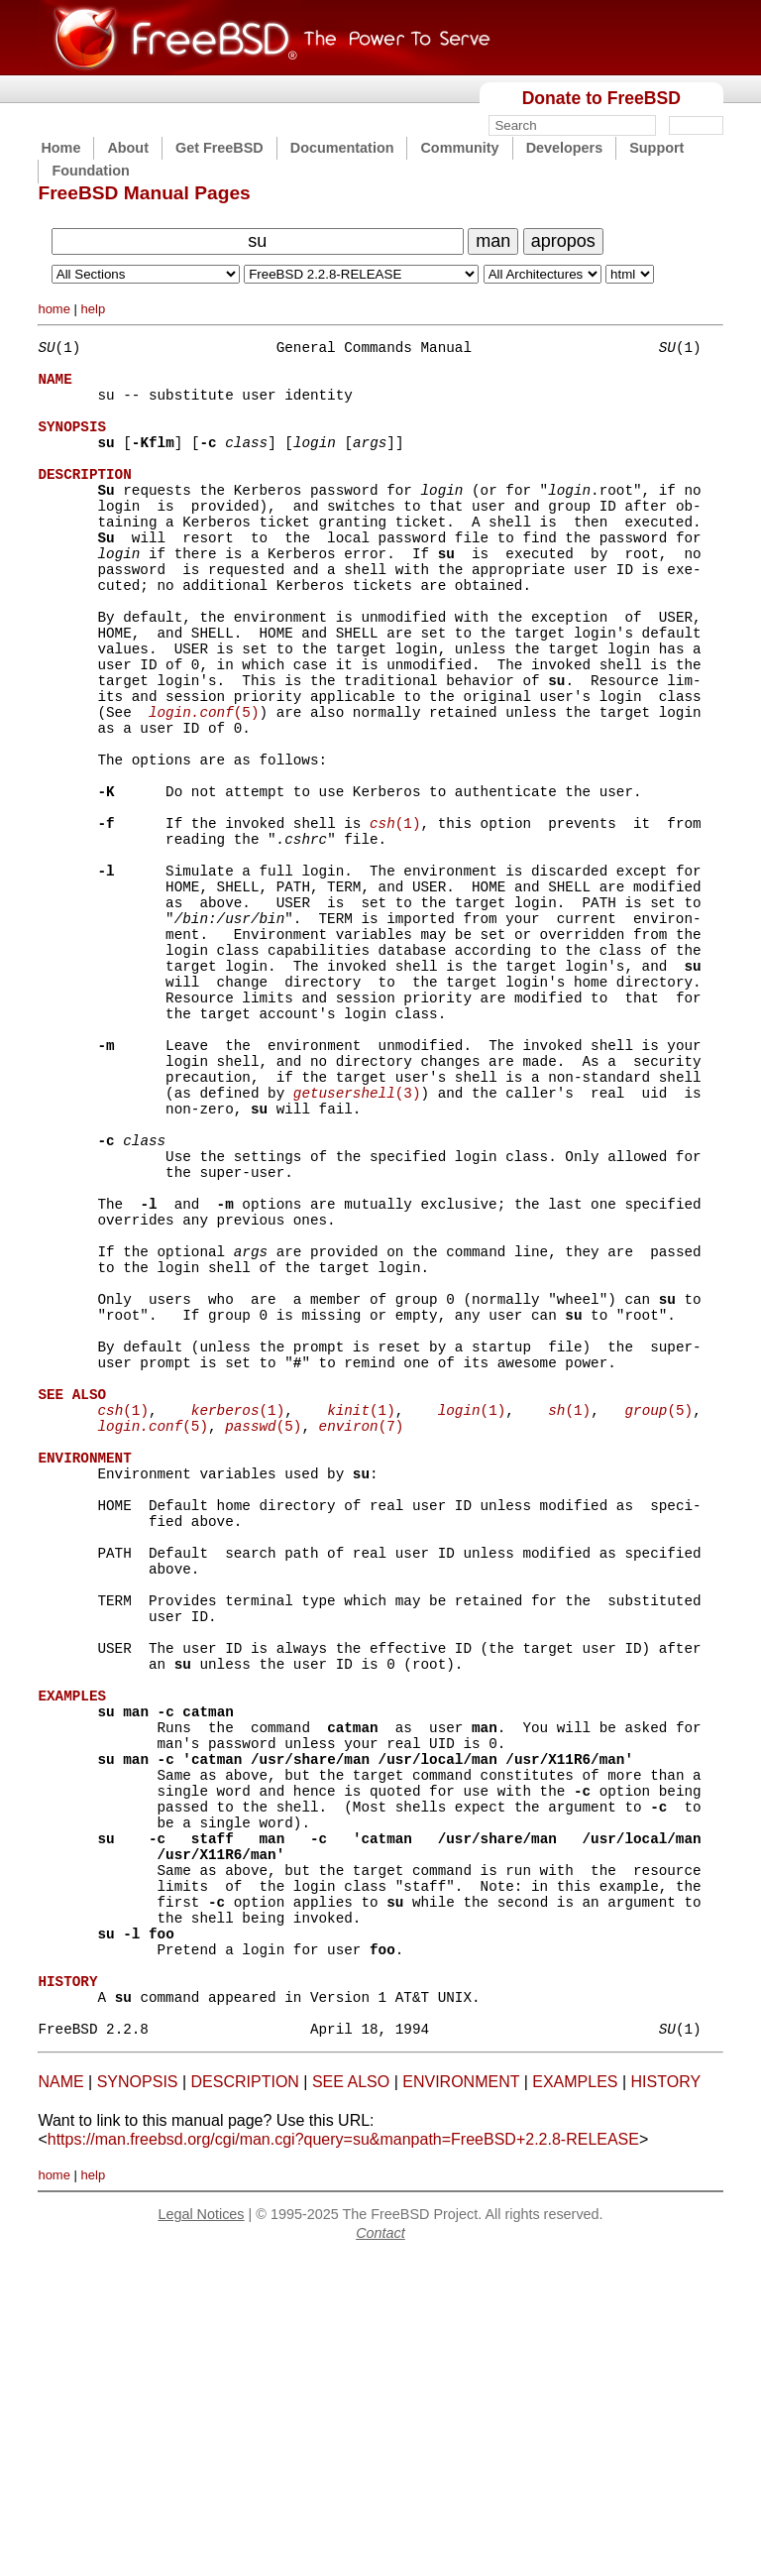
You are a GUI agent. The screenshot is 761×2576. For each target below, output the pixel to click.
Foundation (90, 170)
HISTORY (666, 2400)
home (54, 308)
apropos (563, 241)
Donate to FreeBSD (601, 98)
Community (459, 148)
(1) (395, 914)
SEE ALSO (350, 2400)
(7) (360, 1630)
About (128, 148)
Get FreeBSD (219, 148)
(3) (357, 1235)
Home (60, 148)
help (93, 308)
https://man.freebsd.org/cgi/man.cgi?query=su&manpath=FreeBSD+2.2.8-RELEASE (343, 2457)
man (493, 241)
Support (656, 148)
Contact (380, 2551)
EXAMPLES (574, 2400)
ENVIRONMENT (460, 2400)
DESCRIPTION (245, 2400)
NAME (60, 2400)
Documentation (342, 148)
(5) (204, 782)
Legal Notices (201, 2532)
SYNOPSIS (137, 2400)
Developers (564, 148)
